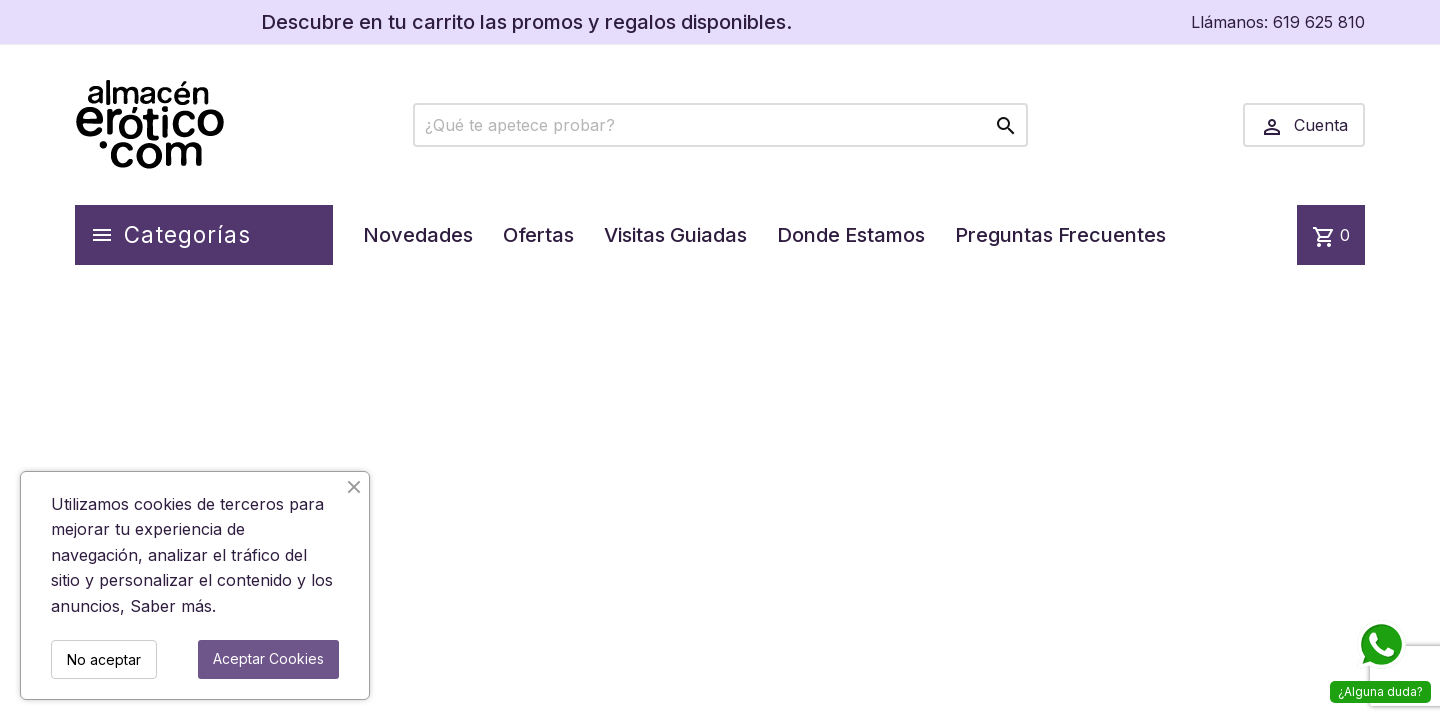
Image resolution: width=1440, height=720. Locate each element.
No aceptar (104, 659)
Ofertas (538, 235)
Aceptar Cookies (268, 658)
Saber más (171, 606)
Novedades (418, 235)
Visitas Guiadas (675, 235)
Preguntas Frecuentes (1060, 235)
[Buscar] (720, 125)
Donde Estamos (851, 235)
